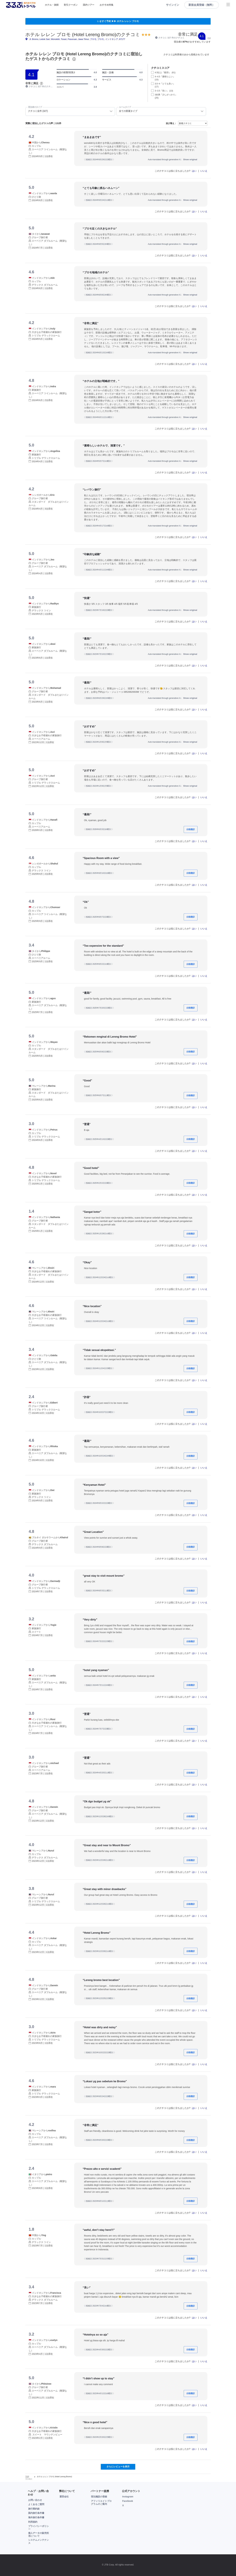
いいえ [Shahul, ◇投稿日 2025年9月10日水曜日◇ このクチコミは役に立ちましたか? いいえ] (203, 885)
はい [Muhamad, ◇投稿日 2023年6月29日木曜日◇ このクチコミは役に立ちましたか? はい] (194, 709)
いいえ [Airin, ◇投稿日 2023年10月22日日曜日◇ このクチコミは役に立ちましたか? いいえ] (203, 2064)
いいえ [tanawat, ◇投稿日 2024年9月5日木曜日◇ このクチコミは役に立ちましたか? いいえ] (203, 255)
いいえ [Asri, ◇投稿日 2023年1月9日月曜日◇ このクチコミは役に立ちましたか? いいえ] (203, 753)
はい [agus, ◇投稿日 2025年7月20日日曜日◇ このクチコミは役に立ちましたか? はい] (194, 1019)
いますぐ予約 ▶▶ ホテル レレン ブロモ (118, 21)
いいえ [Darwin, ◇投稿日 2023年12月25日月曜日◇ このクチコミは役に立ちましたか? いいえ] (203, 2010)
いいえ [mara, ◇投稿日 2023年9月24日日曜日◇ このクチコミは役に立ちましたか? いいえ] (203, 2108)
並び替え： (171, 123)
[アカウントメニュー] (228, 4)
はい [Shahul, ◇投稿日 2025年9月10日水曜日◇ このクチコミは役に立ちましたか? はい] (194, 885)
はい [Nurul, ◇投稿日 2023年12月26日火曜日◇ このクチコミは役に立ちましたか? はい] (194, 1872)
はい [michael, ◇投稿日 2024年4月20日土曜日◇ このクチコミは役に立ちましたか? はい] (194, 1784)
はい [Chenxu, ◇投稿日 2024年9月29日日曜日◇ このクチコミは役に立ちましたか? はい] (194, 171)
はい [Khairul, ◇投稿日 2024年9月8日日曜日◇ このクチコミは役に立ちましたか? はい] (194, 1558)
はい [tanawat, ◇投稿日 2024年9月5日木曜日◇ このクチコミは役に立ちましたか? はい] (194, 255)
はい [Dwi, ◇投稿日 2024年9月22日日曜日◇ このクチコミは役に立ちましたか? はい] (194, 1515)
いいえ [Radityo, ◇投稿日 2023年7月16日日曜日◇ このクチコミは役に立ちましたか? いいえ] (203, 621)
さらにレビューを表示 (118, 2466)
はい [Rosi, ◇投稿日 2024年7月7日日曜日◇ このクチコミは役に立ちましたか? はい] (194, 1740)
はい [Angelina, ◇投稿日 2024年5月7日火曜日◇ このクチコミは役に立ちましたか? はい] (194, 472)
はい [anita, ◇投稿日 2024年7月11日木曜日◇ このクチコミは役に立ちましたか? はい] (194, 1697)
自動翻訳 (190, 829)
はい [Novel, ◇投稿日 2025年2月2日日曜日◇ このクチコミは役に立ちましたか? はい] (194, 1195)
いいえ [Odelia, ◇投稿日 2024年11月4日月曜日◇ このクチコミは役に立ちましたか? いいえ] (203, 1380)
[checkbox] (152, 72)
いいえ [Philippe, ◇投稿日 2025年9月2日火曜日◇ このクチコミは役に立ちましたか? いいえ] (203, 976)
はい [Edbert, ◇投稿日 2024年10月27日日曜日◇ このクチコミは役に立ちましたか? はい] (194, 1424)
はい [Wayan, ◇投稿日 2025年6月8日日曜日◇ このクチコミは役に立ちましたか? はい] (194, 1063)
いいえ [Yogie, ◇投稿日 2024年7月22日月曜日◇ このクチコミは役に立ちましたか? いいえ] (203, 1653)
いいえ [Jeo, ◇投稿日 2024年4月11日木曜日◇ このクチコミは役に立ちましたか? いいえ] (203, 581)
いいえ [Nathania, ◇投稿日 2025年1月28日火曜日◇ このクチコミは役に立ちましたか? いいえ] (203, 1245)
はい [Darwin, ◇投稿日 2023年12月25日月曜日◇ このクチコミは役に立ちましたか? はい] (194, 2010)
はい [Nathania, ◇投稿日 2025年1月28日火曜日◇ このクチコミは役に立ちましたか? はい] (194, 1245)
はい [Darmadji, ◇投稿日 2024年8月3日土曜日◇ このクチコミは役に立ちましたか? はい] (194, 1602)
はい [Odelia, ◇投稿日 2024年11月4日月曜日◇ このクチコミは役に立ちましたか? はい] (194, 1380)
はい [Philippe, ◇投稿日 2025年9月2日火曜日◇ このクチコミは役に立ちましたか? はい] (194, 976)
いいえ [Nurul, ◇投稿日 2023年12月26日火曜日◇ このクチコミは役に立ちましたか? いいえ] (203, 1872)
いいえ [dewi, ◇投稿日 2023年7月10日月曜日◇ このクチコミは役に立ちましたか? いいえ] (203, 665)
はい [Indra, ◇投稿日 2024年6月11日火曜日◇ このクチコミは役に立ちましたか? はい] (194, 428)
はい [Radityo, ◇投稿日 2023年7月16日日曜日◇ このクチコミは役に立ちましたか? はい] (194, 621)
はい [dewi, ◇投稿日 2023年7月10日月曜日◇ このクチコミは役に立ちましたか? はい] (194, 665)
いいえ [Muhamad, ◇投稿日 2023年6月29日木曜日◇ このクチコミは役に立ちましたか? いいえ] (203, 709)
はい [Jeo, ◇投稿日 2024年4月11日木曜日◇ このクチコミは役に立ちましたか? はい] (194, 581)
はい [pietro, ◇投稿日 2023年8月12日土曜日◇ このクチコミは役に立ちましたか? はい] (194, 2213)
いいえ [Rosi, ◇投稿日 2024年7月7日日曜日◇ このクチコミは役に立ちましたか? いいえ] (203, 1740)
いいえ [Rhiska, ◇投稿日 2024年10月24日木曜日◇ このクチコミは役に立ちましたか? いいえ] (203, 1468)
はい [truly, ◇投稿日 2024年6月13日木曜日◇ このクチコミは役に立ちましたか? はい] (194, 364)
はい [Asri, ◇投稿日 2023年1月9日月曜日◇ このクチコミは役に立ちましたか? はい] (194, 753)
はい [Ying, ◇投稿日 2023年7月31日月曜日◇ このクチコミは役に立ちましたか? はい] (194, 2270)
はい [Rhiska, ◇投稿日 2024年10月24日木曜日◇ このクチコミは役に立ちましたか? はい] (194, 1468)
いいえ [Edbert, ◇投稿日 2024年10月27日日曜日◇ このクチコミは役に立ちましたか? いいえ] (203, 1424)
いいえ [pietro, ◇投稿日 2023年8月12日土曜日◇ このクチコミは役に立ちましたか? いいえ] (203, 2213)
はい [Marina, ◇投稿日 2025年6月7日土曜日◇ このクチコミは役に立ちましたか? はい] (194, 1107)
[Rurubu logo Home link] (20, 5)
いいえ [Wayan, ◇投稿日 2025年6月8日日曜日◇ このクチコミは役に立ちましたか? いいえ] (203, 1063)
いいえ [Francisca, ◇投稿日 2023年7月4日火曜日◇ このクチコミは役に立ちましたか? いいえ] (203, 2317)
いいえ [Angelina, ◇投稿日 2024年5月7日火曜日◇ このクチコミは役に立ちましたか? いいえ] (203, 472)
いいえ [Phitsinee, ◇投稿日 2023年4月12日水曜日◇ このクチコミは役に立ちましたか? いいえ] (203, 2405)
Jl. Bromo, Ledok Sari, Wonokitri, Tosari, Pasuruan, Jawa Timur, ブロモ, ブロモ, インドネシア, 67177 (75, 39)
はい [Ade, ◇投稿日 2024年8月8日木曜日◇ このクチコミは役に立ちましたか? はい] (194, 306)
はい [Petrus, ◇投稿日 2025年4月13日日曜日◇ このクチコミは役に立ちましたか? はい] (194, 1151)
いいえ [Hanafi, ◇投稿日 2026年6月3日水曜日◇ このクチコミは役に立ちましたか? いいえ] (203, 841)
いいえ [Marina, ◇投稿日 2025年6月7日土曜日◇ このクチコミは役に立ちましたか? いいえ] (203, 1107)
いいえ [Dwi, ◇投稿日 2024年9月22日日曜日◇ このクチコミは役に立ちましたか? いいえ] (203, 1515)
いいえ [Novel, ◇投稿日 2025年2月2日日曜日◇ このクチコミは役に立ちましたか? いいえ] (203, 1195)
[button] (41, 83)
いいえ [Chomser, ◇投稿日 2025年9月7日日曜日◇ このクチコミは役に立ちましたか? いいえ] (203, 928)
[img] (146, 34)
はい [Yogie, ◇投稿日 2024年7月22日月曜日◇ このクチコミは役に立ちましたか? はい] (194, 1653)
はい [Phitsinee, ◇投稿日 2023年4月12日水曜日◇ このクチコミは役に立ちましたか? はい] (194, 2405)
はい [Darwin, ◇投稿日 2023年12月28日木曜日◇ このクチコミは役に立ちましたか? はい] (194, 1828)
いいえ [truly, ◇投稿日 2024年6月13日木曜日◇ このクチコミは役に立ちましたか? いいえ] (203, 364)
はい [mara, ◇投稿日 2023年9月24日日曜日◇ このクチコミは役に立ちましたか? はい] (194, 2108)
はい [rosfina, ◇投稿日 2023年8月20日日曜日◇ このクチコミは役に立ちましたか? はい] (194, 2152)
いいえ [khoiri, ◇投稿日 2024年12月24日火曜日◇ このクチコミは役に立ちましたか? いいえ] (203, 1289)
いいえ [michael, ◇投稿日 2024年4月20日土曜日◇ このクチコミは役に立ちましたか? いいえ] (203, 1784)
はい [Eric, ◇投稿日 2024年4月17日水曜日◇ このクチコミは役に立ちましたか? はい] (194, 537)
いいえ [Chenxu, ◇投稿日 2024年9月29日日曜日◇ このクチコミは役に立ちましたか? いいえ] (203, 171)
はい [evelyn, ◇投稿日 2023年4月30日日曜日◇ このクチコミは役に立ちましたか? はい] (194, 2361)
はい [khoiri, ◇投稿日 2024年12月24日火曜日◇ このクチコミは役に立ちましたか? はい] (194, 1289)
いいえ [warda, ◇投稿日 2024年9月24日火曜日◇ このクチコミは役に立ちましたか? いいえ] (203, 211)
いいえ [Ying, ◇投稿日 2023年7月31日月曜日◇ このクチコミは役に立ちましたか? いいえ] (203, 2270)
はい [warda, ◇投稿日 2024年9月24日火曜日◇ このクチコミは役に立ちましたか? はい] (194, 211)
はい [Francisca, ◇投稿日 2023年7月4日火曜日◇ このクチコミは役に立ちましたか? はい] (194, 2317)
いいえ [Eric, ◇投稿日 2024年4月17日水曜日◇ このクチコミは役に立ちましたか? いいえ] (203, 537)
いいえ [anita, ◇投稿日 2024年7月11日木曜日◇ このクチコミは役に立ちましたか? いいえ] (203, 1697)
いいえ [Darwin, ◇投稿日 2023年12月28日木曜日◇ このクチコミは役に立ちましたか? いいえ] (203, 1828)
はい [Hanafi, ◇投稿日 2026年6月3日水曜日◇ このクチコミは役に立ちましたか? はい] (194, 841)
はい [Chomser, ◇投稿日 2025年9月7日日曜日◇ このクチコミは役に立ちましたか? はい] (194, 928)
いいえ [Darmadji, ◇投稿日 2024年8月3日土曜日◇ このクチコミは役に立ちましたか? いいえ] (203, 1602)
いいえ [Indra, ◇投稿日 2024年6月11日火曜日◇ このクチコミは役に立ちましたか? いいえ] (203, 428)
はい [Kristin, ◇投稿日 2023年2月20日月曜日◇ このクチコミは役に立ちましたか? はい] (194, 2449)
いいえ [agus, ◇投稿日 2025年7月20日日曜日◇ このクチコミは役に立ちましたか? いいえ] (203, 1019)
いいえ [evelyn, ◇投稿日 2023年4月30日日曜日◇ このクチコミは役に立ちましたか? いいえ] (203, 2361)
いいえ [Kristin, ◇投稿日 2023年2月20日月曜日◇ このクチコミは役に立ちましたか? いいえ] (203, 2449)
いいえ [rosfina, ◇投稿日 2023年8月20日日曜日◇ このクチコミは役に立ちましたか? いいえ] (203, 2152)
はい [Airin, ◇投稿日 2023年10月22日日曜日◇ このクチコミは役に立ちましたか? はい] (194, 2064)
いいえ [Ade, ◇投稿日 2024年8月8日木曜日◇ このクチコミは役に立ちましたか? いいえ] (203, 306)
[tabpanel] (118, 1269)
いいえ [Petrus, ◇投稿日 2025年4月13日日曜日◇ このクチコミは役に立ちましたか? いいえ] (203, 1151)
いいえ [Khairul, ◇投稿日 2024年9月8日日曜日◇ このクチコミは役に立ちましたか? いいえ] (203, 1558)
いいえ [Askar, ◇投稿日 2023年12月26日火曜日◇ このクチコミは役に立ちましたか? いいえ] (203, 1963)
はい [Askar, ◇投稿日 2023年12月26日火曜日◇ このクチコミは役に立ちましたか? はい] (194, 1963)
